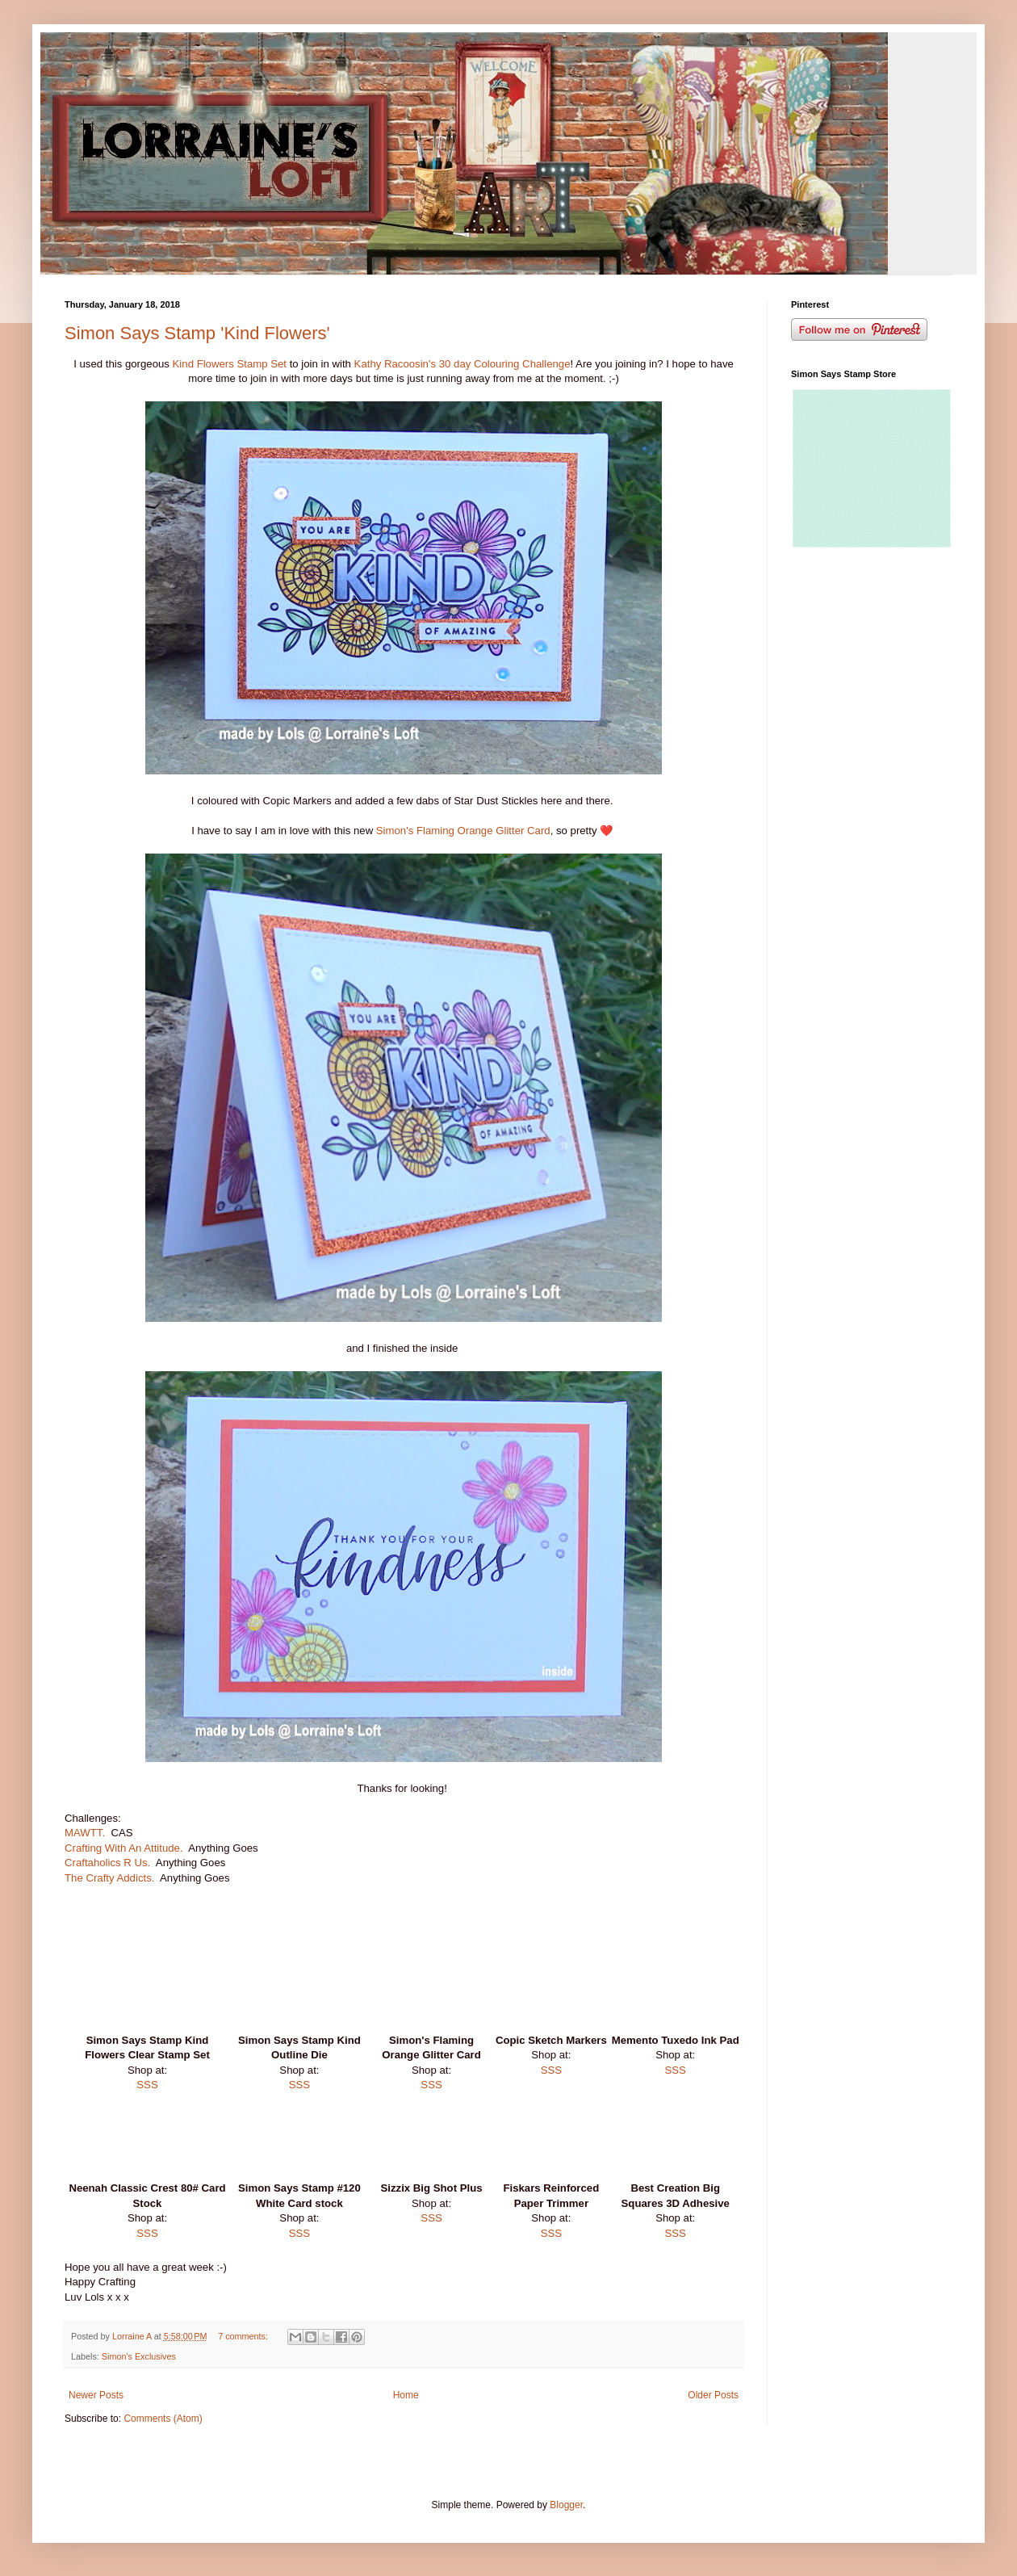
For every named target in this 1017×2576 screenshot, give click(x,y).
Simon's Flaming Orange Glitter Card (463, 830)
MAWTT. (85, 1833)
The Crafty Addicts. (109, 1878)
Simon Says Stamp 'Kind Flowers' (197, 333)
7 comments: (244, 2336)
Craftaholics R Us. (109, 1862)
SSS (146, 2085)
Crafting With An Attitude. (124, 1848)
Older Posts (713, 2395)
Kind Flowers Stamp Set (228, 364)
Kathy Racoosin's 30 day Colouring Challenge (462, 364)
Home (406, 2395)
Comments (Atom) (162, 2418)
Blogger (566, 2505)
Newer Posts (96, 2395)
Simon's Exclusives (139, 2356)
